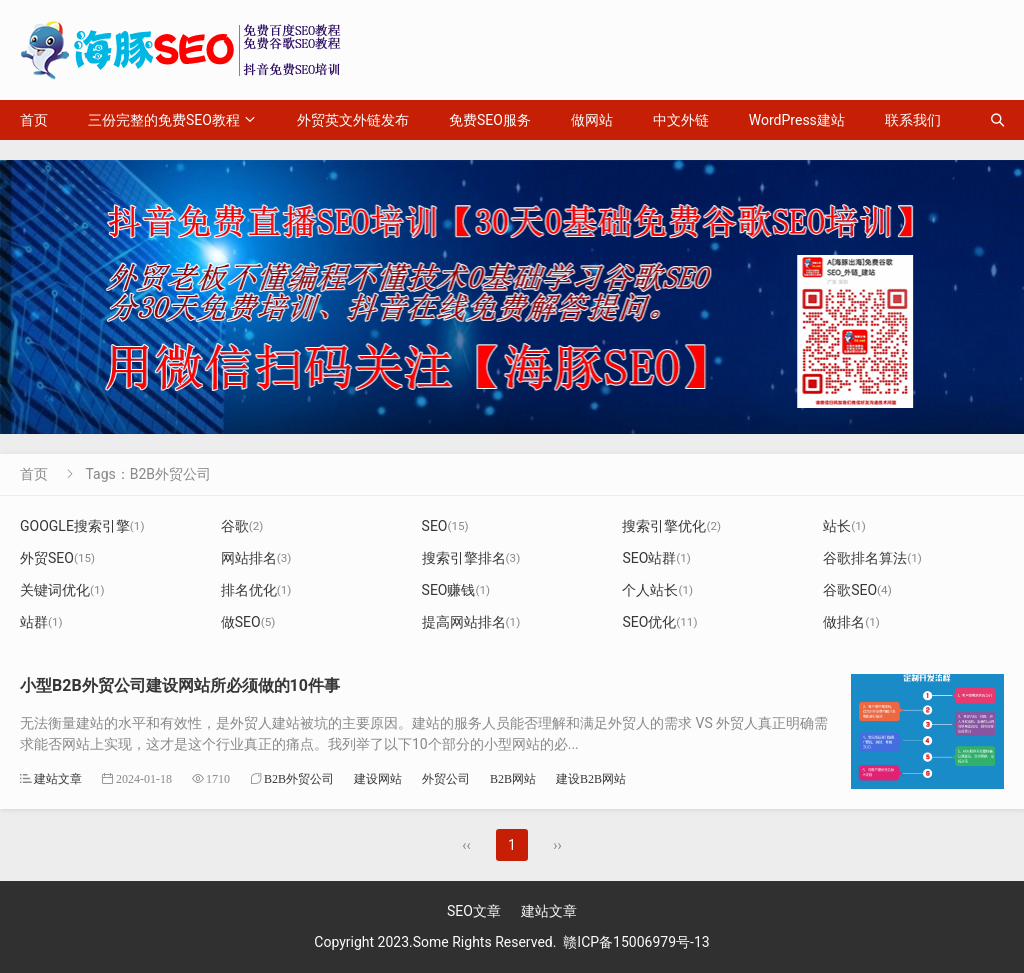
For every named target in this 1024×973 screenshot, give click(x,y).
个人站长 (657, 590)
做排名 (851, 622)
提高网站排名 (471, 622)
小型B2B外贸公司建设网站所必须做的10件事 (180, 685)
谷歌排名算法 (872, 558)
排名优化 (256, 590)
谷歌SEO (857, 590)
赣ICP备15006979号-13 (636, 942)
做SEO (248, 622)
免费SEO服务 (490, 120)
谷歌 (242, 526)
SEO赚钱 (456, 590)
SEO (445, 526)
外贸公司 (446, 778)
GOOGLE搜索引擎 (82, 526)
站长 (844, 526)
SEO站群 (656, 558)
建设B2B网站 (591, 778)
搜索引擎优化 (671, 526)
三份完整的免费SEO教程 (164, 120)
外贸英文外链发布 (353, 120)
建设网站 (378, 778)
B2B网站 (513, 778)
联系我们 (913, 120)
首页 (34, 120)
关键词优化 (62, 590)
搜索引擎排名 (471, 558)
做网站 (592, 120)
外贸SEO (57, 558)
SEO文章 (474, 911)
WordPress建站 (797, 120)
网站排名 (256, 558)
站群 (41, 622)
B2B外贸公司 (299, 778)
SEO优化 (659, 622)
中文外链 (681, 120)
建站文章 (58, 778)
